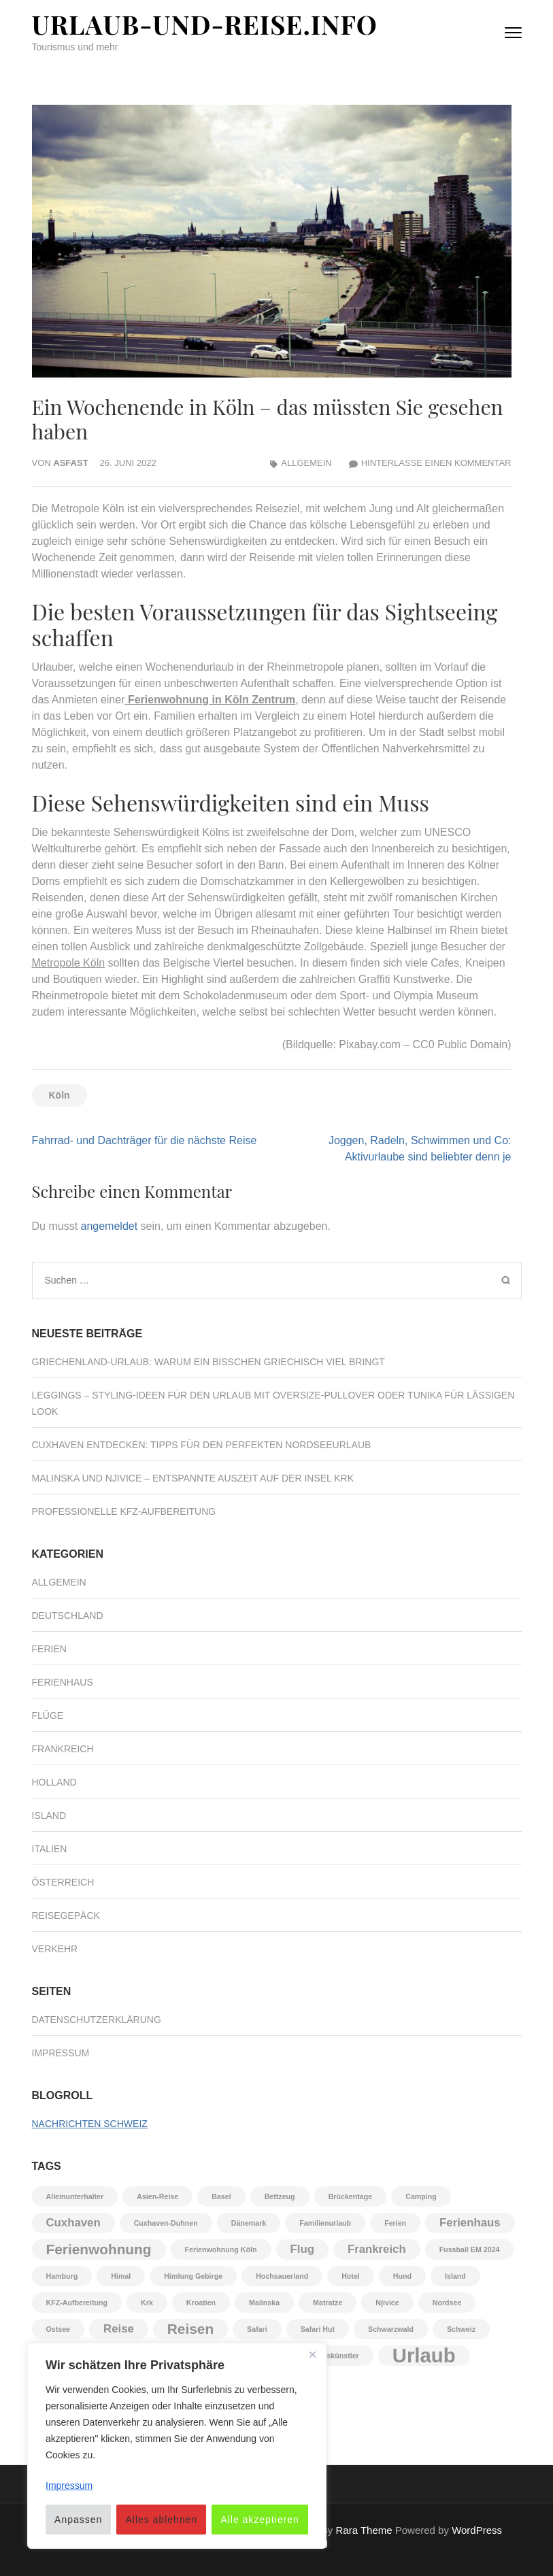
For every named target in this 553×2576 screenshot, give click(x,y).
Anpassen (78, 2519)
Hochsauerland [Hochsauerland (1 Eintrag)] (282, 2276)
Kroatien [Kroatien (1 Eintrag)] (201, 2302)
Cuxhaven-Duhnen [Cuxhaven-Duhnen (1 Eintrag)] (166, 2223)
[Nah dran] (312, 2354)
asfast (70, 463)
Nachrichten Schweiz (90, 2123)
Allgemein (306, 463)
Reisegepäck (66, 1915)
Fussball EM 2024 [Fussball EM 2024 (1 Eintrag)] (469, 2249)
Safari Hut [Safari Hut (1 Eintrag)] (318, 2329)
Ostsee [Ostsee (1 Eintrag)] (58, 2329)
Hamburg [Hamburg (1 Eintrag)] (62, 2276)
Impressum (61, 2052)
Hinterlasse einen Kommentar (436, 463)
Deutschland (67, 1615)
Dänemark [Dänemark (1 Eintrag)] (249, 2223)
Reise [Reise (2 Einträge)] (118, 2328)
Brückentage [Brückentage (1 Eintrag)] (351, 2196)
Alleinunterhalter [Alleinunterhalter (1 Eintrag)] (75, 2196)
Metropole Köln (68, 963)
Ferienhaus (62, 1682)
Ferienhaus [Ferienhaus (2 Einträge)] (469, 2222)
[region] (176, 2446)
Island (49, 1815)
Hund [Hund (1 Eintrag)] (402, 2276)
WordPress (477, 2530)
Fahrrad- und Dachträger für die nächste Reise (144, 1140)
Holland (54, 1782)
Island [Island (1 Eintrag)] (455, 2276)
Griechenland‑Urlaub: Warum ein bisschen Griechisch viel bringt (208, 1361)
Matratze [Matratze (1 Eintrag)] (327, 2302)
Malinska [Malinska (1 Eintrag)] (264, 2302)
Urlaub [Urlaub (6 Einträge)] (424, 2355)
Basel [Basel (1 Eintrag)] (221, 2196)
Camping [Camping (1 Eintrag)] (421, 2196)
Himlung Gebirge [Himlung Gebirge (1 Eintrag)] (193, 2276)
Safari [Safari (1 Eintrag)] (257, 2329)
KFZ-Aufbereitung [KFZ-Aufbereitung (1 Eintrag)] (77, 2302)
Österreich (63, 1882)
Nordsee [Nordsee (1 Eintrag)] (447, 2302)
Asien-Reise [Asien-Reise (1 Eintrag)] (157, 2196)
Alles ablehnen (161, 2519)
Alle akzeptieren (259, 2519)
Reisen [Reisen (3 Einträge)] (190, 2329)
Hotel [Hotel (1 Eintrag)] (350, 2276)
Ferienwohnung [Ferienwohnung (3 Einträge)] (99, 2249)
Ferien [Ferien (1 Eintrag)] (395, 2223)
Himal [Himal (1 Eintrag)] (121, 2276)
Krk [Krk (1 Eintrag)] (147, 2302)
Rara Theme (363, 2530)
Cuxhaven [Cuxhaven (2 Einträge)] (73, 2222)
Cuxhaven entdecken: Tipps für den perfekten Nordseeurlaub (201, 1444)
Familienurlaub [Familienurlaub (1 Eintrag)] (325, 2223)
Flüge (48, 1715)
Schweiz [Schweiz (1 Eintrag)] (461, 2329)
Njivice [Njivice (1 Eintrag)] (387, 2302)
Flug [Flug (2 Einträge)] (302, 2249)
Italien (49, 1848)
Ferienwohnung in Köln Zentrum (211, 699)
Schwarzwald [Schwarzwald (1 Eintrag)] (391, 2329)
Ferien (49, 1648)
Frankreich (63, 1748)
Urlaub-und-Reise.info (205, 24)
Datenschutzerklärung (96, 2019)
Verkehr (55, 1948)
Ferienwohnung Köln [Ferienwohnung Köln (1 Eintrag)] (221, 2249)
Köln (59, 1095)
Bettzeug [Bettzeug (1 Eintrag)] (280, 2196)
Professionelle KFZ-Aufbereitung (124, 1511)
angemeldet (109, 1226)
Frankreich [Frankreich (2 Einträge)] (377, 2249)
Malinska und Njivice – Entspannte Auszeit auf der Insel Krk (193, 1478)
